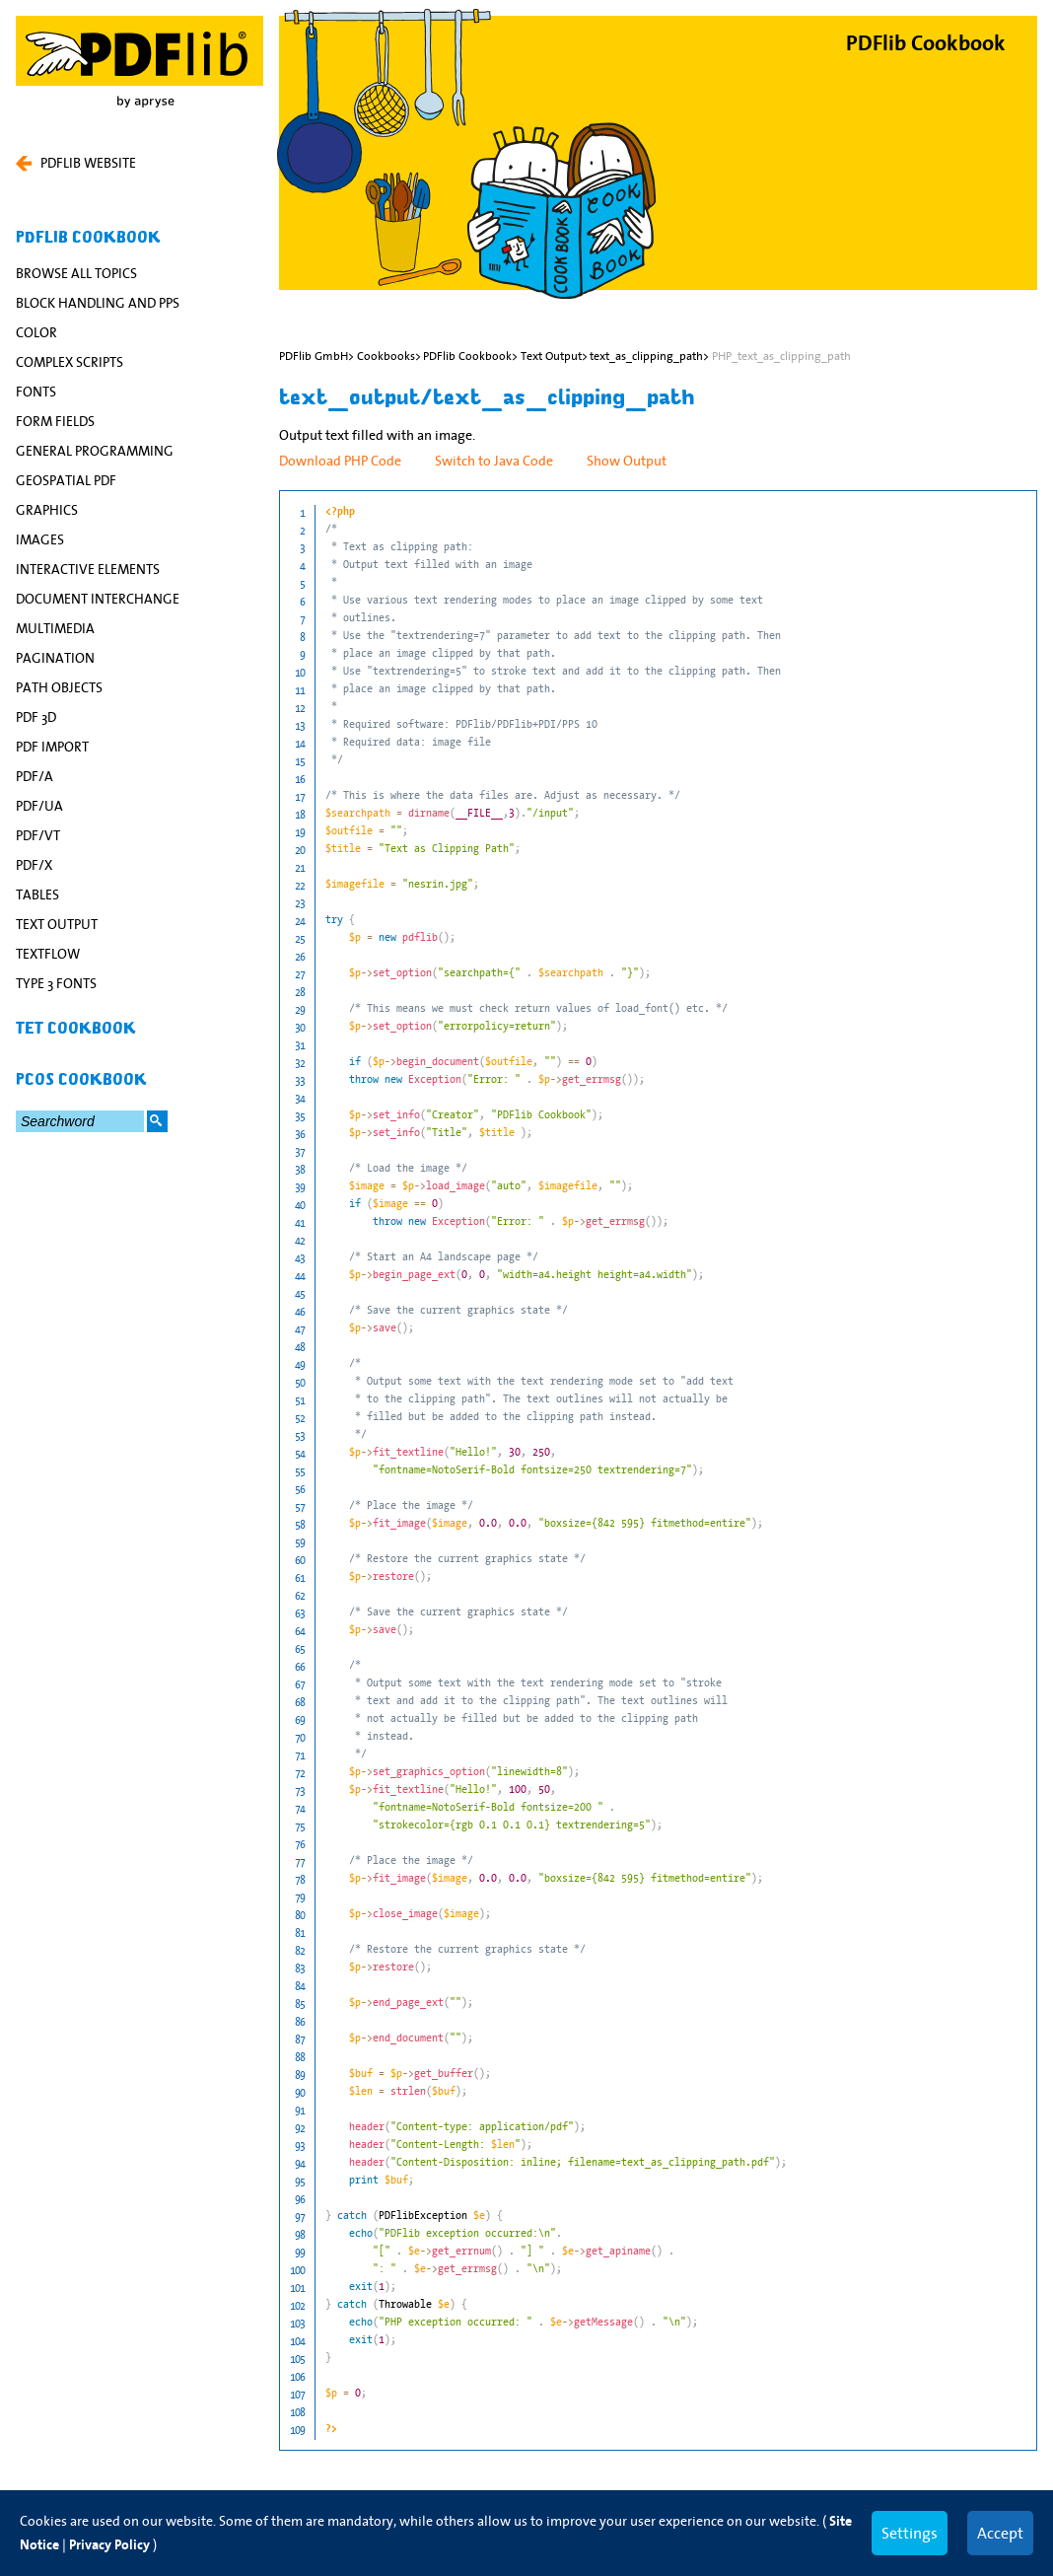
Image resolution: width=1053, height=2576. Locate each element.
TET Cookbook (76, 1028)
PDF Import (52, 746)
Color (36, 332)
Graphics (47, 510)
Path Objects (59, 687)
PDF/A (34, 776)
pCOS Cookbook (81, 1080)
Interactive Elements (88, 569)
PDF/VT (38, 835)
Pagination (55, 658)
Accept (1000, 2532)
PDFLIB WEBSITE (76, 163)
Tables (37, 894)
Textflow (48, 954)
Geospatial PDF (66, 480)
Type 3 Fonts (56, 983)
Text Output (57, 924)
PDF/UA (39, 806)
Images (40, 539)
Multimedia (55, 628)
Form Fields (55, 421)
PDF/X (34, 865)
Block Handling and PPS (97, 303)
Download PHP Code (340, 460)
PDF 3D (36, 717)
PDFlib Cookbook (88, 238)
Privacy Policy (109, 2545)
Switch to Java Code (494, 460)
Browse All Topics (76, 273)
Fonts (36, 391)
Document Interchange (97, 598)
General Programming (95, 451)
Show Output (627, 460)
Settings (909, 2532)
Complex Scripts (69, 362)
